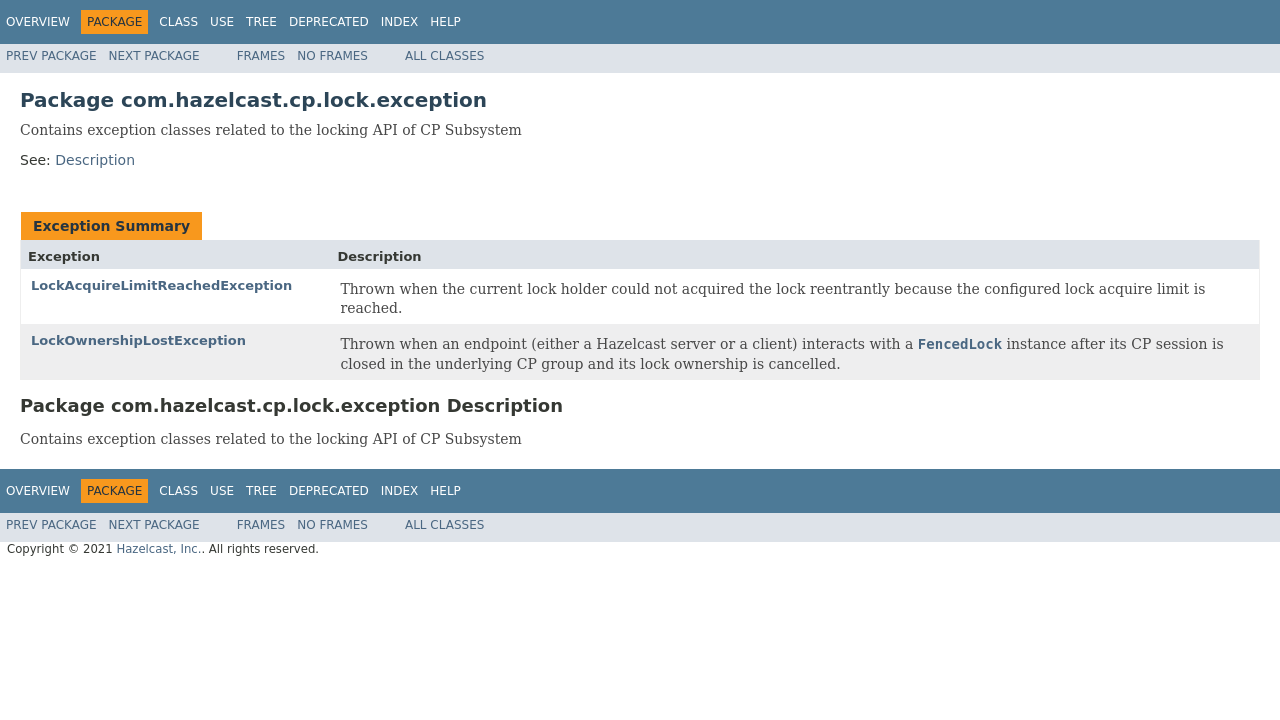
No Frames (332, 56)
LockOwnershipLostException (138, 340)
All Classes (444, 56)
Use (222, 22)
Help (445, 22)
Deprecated (329, 22)
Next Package (154, 56)
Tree (261, 22)
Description (95, 160)
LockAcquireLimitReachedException (161, 285)
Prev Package (51, 56)
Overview (38, 22)
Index (400, 22)
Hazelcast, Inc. (158, 549)
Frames (261, 56)
